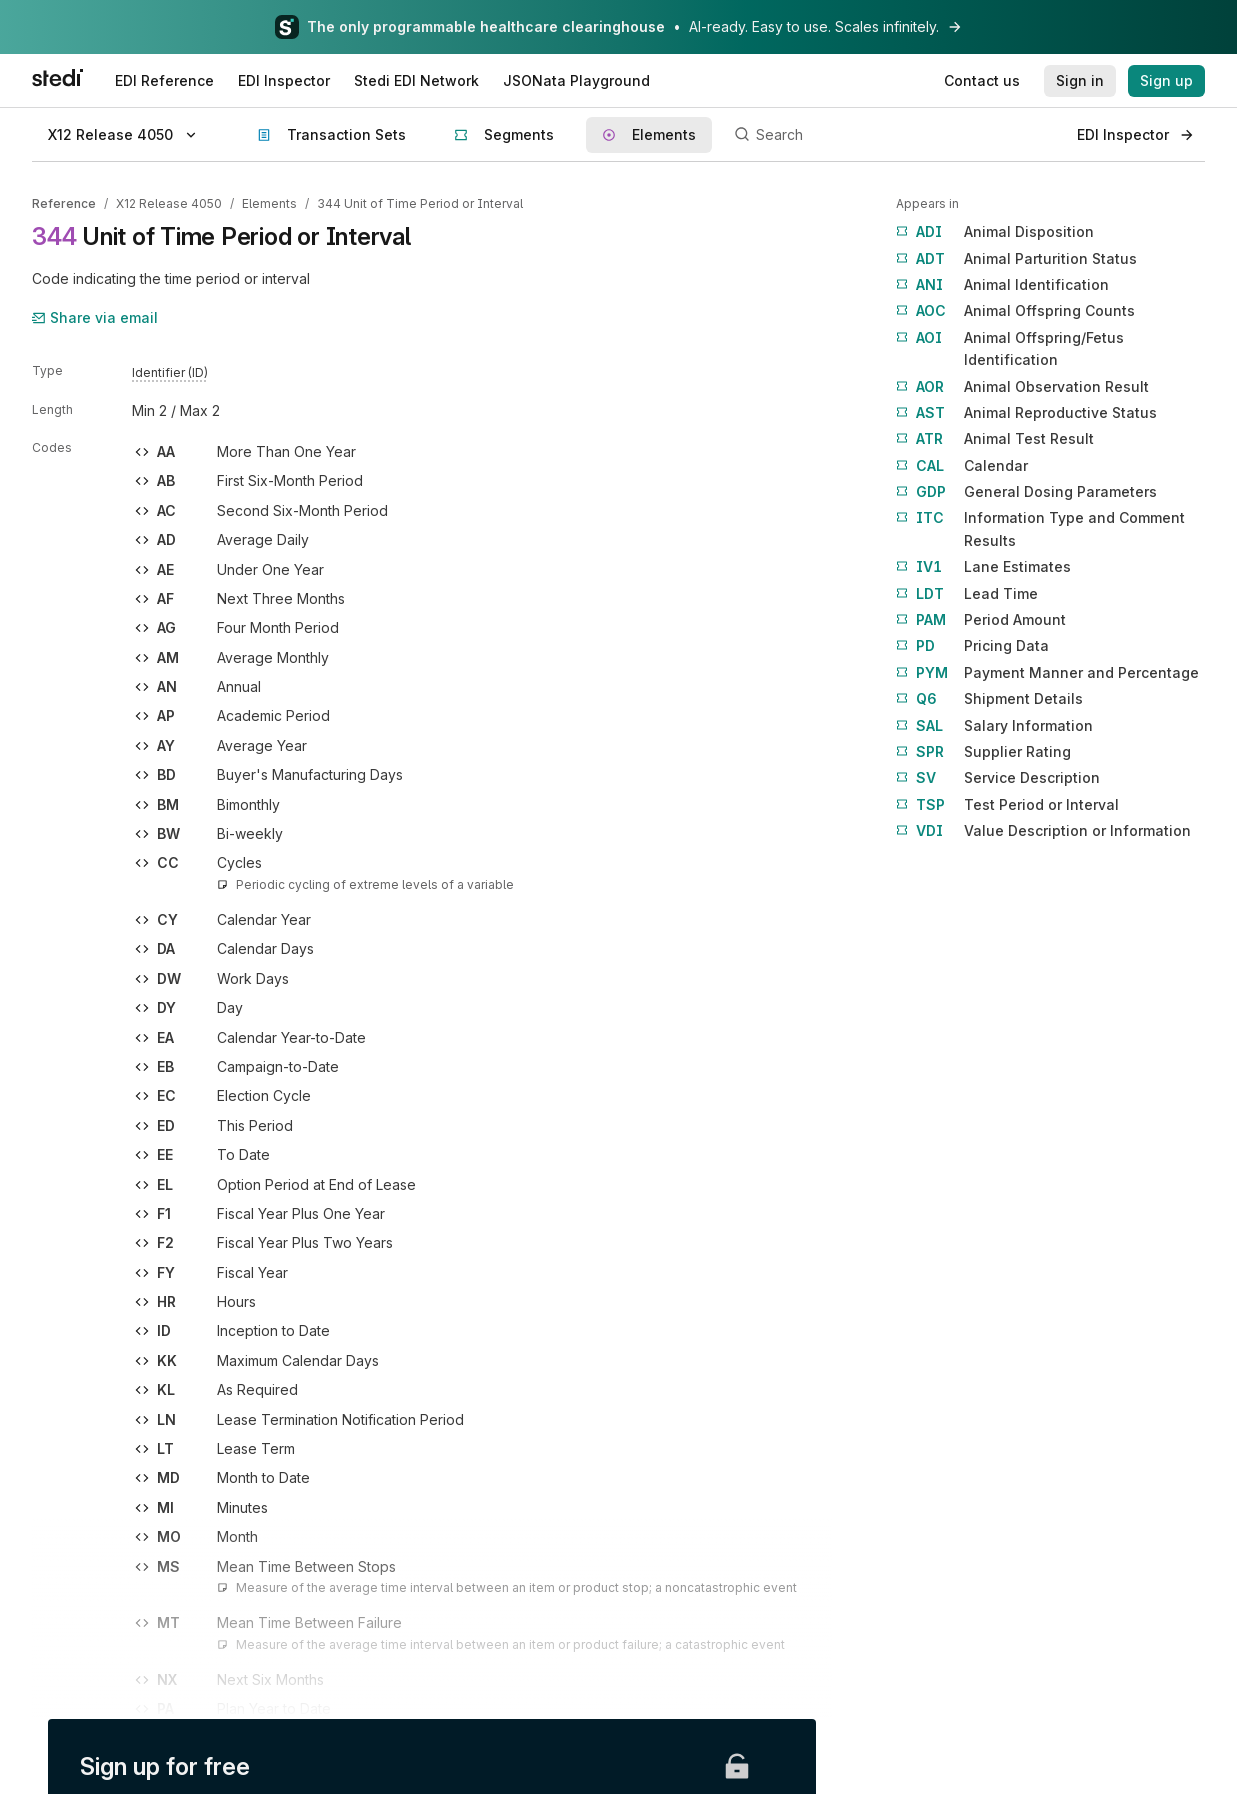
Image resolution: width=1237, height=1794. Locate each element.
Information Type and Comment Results (1040, 527)
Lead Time (967, 594)
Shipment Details (989, 699)
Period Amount (981, 620)
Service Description (998, 778)
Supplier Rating (983, 752)
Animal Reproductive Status (1026, 413)
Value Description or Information (1043, 831)
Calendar (962, 466)
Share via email (95, 317)
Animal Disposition (995, 232)
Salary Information (994, 726)
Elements (269, 203)
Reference (64, 203)
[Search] (894, 135)
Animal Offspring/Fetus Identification (1010, 347)
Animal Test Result (995, 439)
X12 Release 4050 (169, 203)
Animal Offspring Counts (1015, 311)
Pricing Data (972, 646)
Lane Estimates (983, 567)
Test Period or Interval (1007, 805)
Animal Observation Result (1022, 387)
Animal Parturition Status (1016, 259)
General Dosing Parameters (1026, 492)
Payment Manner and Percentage (1047, 673)
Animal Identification (1002, 285)
